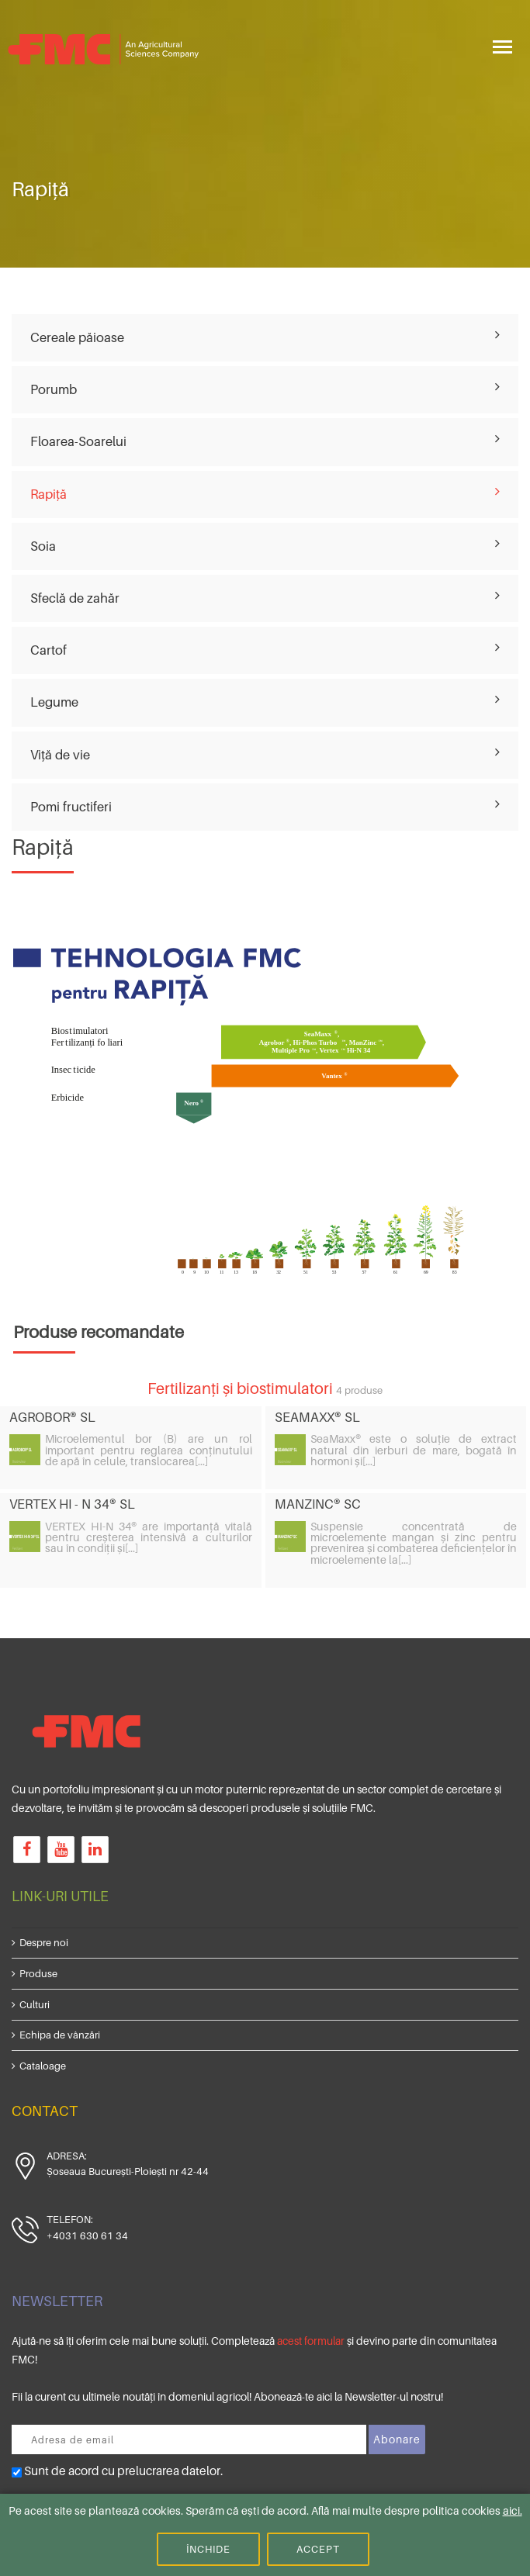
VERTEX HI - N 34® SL (72, 1504)
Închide (208, 2549)
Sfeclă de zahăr (75, 598)
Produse (38, 1973)
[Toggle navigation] (502, 45)
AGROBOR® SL (52, 1417)
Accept (318, 2549)
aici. (512, 2510)
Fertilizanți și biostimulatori (240, 1388)
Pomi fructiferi (71, 806)
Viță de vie (60, 754)
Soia (43, 546)
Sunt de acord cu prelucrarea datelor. (117, 2471)
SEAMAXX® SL (317, 1417)
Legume (54, 702)
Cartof (48, 650)
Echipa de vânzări (59, 2034)
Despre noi (43, 1942)
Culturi (34, 2004)
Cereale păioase (77, 337)
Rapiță (48, 494)
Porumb (53, 389)
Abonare (397, 2439)
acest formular (311, 2340)
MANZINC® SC (318, 1504)
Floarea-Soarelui (78, 441)
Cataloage (42, 2065)
